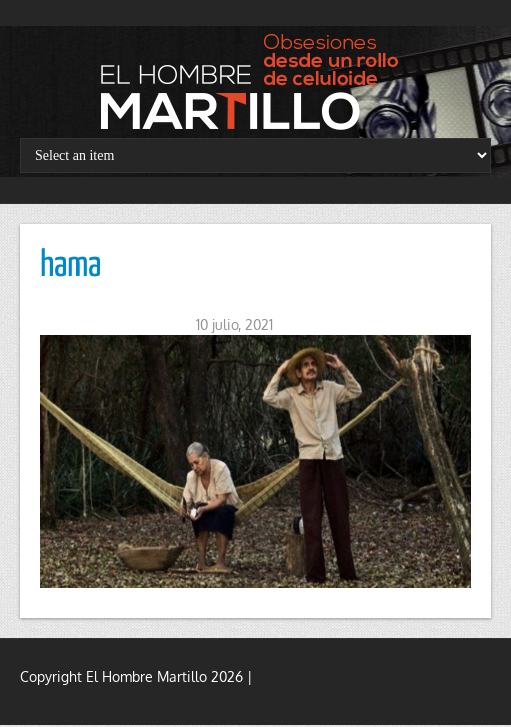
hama (70, 266)
